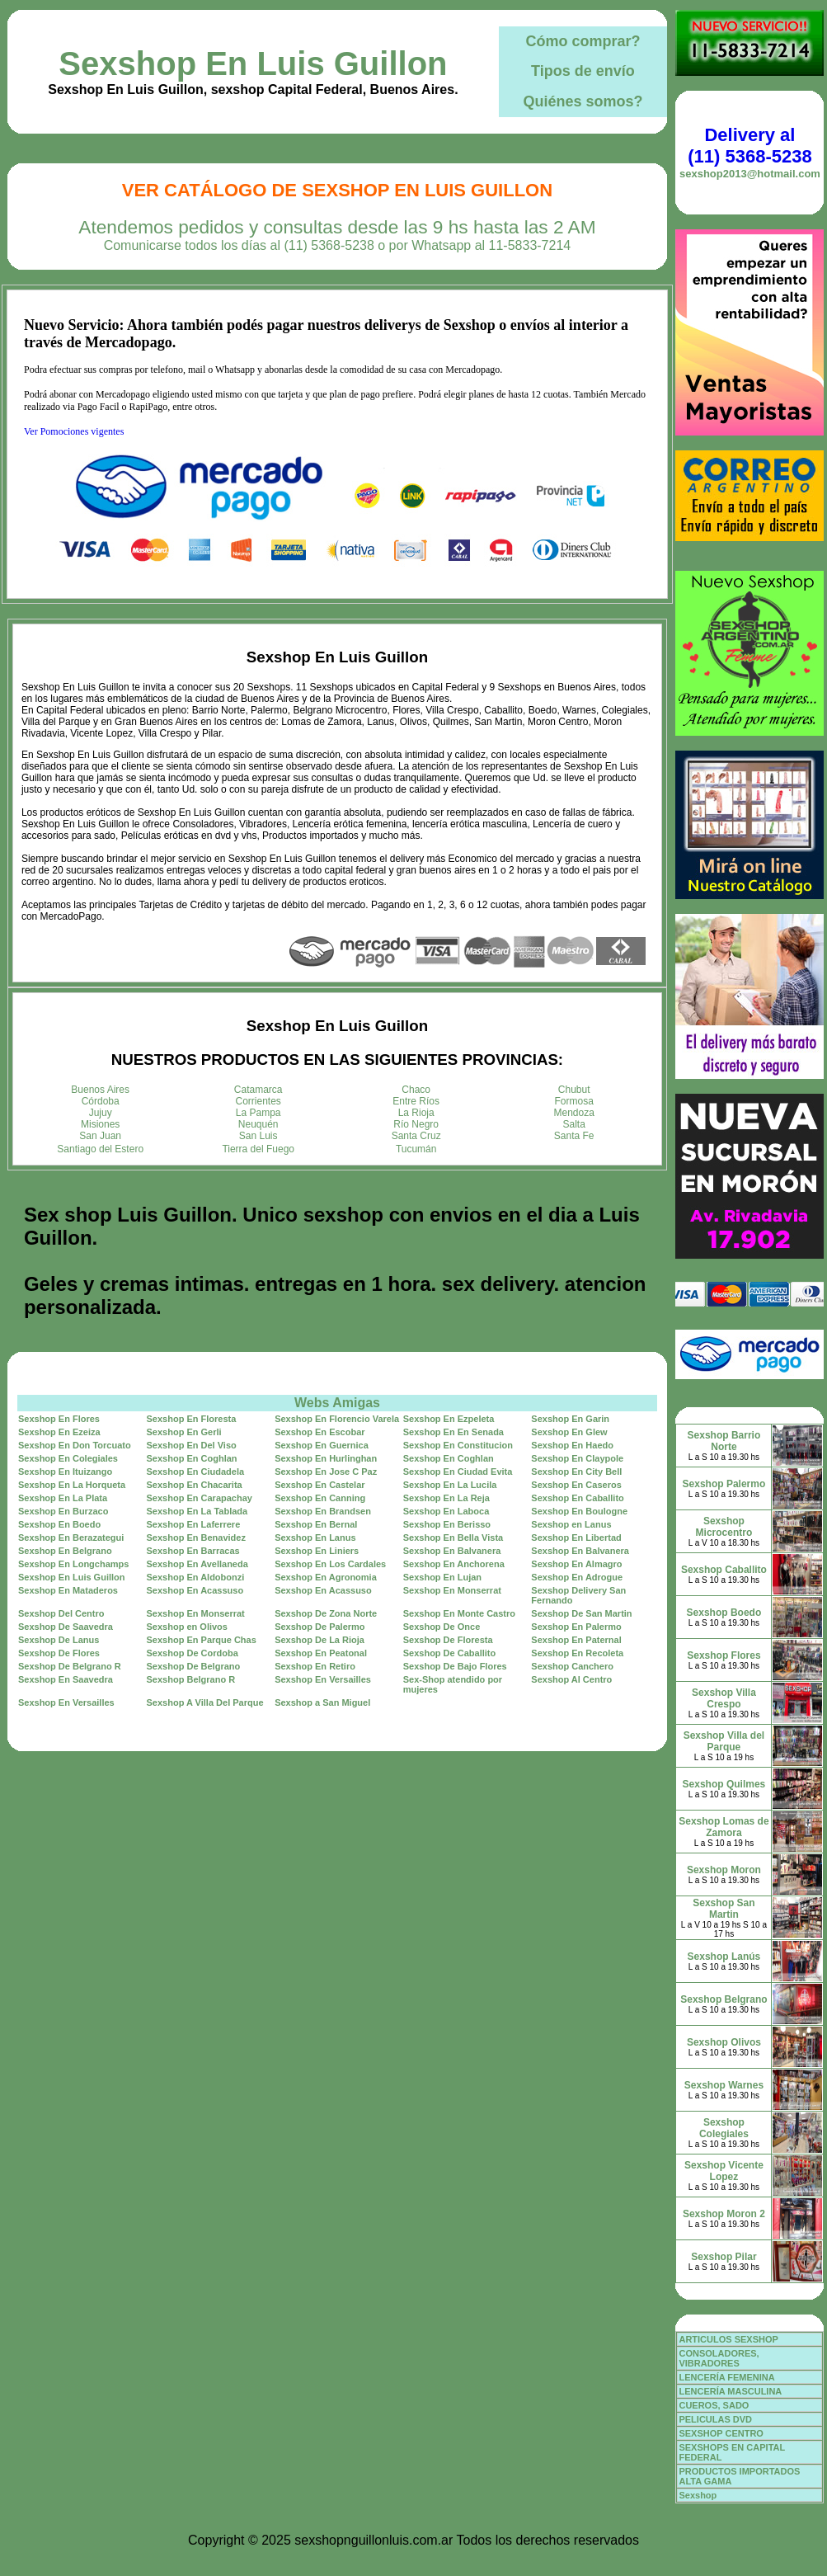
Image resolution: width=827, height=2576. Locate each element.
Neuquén (258, 1124)
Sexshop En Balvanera (452, 1551)
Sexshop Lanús (724, 1956)
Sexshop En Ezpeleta (449, 1419)
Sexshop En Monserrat (452, 1590)
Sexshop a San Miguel (322, 1702)
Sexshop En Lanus (315, 1537)
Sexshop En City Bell (576, 1471)
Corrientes (258, 1101)
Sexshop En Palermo (576, 1627)
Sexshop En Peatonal (321, 1653)
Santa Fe (574, 1136)
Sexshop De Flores (59, 1653)
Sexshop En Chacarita (194, 1485)
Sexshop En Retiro (315, 1666)
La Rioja (416, 1112)
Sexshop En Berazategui (71, 1537)
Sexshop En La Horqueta (71, 1485)
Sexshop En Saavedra (65, 1679)
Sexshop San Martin (723, 1908)
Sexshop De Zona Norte (326, 1613)
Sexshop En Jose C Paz (326, 1471)
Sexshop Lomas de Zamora (723, 1827)
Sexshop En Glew (569, 1432)
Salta (574, 1124)
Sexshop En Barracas (193, 1551)
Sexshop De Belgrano (194, 1666)
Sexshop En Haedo (572, 1445)
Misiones (100, 1124)
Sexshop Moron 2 (724, 2214)
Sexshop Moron (724, 1870)
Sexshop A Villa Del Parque (205, 1702)
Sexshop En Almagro (576, 1564)
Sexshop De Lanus (58, 1640)
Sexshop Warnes (724, 2085)
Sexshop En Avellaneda (197, 1564)
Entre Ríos (415, 1101)
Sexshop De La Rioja (319, 1640)
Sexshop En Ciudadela (196, 1471)
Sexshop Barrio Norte (724, 1441)
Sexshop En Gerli (184, 1432)
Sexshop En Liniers (317, 1551)
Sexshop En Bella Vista (453, 1537)
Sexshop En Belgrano (65, 1551)
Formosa (574, 1101)
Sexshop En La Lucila (450, 1485)
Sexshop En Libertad (576, 1537)
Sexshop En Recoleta (577, 1653)
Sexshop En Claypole (577, 1458)
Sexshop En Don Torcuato (74, 1445)
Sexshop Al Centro (571, 1679)
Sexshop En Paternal (576, 1640)
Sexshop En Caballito (577, 1498)
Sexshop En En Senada (453, 1432)
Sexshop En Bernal (316, 1524)
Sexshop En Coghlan (192, 1458)
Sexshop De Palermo (319, 1627)
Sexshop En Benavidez (196, 1537)
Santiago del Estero (100, 1149)
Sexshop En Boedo (59, 1524)
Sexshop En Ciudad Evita (458, 1471)
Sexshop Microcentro (724, 1526)
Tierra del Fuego (258, 1149)
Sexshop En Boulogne (579, 1511)
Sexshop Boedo (724, 1612)
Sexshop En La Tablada (197, 1511)
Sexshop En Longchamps (73, 1564)
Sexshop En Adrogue (577, 1577)
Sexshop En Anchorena (454, 1564)
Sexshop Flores (723, 1655)
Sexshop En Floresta (192, 1419)
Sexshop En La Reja (446, 1498)
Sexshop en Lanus (571, 1524)
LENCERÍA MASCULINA (730, 2391)
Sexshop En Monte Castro (459, 1613)
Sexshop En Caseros (576, 1485)
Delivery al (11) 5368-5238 (749, 146)
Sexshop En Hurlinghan (326, 1458)
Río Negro (416, 1124)
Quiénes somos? (582, 101)
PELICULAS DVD (715, 2419)
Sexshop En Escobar (319, 1432)
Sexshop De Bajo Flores (455, 1666)
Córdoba (101, 1101)
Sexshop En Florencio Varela (337, 1419)
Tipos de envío (583, 71)
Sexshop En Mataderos (68, 1590)
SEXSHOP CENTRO (721, 2433)
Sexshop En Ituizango (65, 1471)
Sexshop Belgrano (723, 1999)
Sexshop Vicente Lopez (724, 2171)
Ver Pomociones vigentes (74, 431)
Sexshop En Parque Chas (201, 1640)
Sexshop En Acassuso (195, 1590)
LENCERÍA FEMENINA (726, 2377)
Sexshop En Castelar (319, 1485)
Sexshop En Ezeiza (59, 1432)
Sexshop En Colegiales (68, 1458)
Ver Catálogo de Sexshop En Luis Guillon (337, 190)
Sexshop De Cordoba (192, 1653)
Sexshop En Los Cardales (330, 1564)
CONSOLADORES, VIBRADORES (719, 2358)
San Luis (258, 1136)
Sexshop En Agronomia (326, 1577)
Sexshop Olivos (724, 2042)
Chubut (574, 1089)
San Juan (100, 1136)
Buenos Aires (100, 1089)
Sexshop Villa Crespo (724, 1698)
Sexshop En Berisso (447, 1524)
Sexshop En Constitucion (458, 1445)
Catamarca (258, 1089)
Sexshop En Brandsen (323, 1511)
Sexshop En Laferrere (194, 1524)
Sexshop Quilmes (724, 1784)
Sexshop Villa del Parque (724, 1741)
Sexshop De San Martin (581, 1613)
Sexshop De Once (442, 1627)
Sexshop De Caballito (449, 1653)
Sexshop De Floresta (448, 1640)
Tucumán (416, 1149)
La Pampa (258, 1112)
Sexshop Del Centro (61, 1613)
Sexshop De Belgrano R (69, 1666)
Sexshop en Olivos (187, 1627)
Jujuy (100, 1112)
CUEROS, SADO (714, 2405)
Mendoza (574, 1112)
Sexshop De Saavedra (65, 1627)
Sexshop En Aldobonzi (196, 1577)
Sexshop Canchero (572, 1666)
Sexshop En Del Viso (192, 1445)
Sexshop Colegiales (724, 2128)
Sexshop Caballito (724, 1569)
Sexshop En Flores (59, 1419)
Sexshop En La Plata (62, 1498)
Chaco (416, 1089)
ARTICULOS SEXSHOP (728, 2339)
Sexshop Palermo (724, 1484)
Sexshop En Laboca (446, 1511)
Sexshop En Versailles (323, 1679)
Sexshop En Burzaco (63, 1511)
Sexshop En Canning (320, 1498)
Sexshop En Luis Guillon (253, 63)
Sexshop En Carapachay (199, 1498)
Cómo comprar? (582, 41)
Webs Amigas (337, 1403)
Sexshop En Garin (570, 1419)
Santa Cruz (416, 1136)
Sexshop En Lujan (442, 1577)
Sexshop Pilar (723, 2257)
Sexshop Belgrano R (191, 1679)
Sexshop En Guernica (322, 1445)
